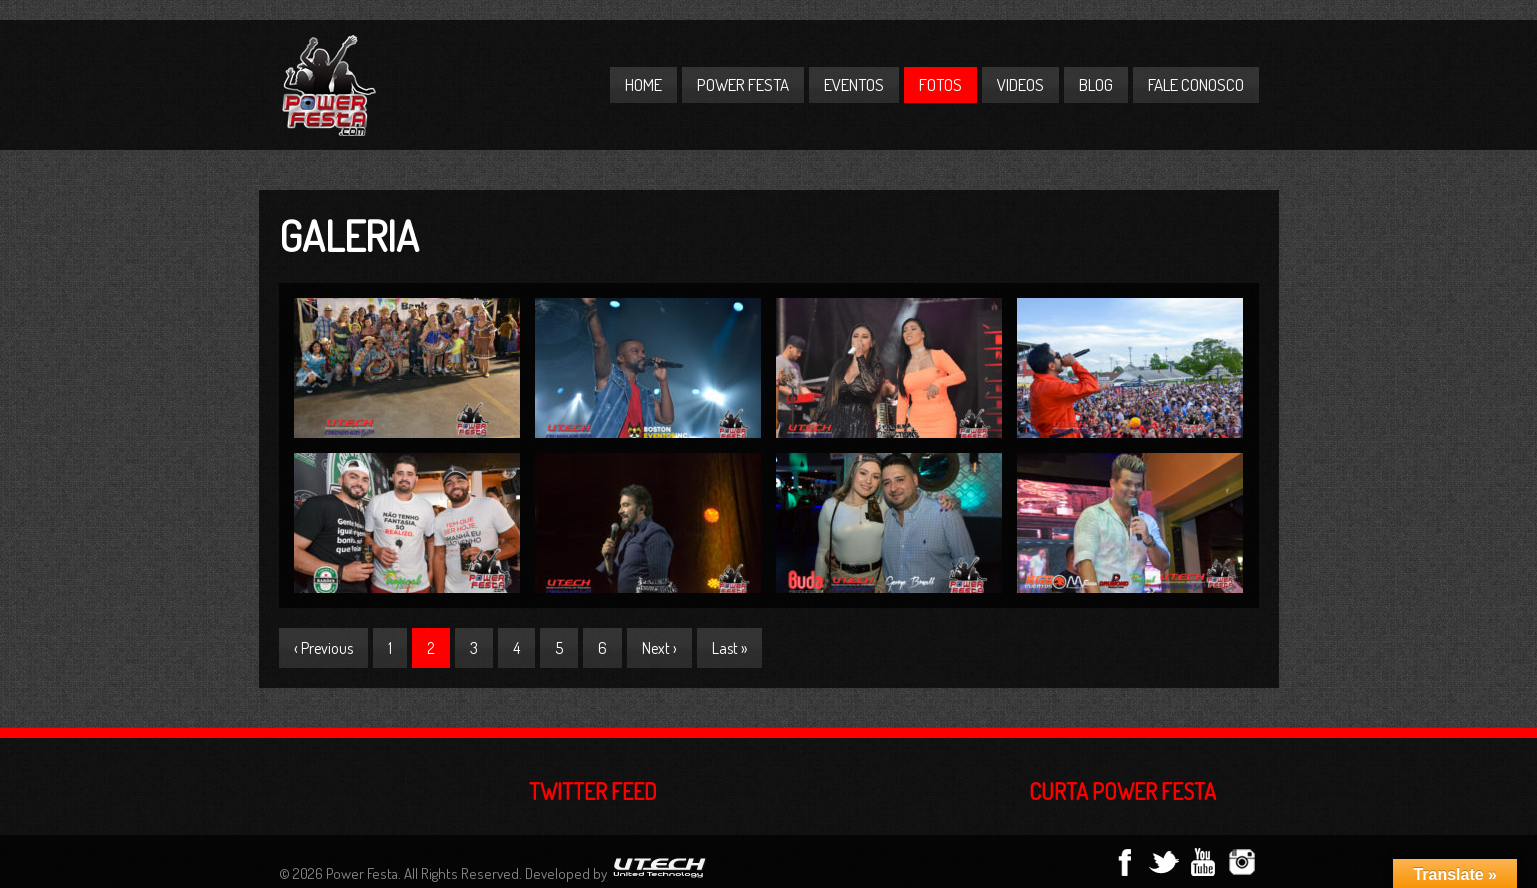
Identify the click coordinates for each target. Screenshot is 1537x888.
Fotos (940, 84)
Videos (1020, 84)
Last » (729, 648)
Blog (1096, 84)
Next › (659, 648)
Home (643, 84)
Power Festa (743, 84)
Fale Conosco (1196, 84)
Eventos (854, 84)
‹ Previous (323, 648)
